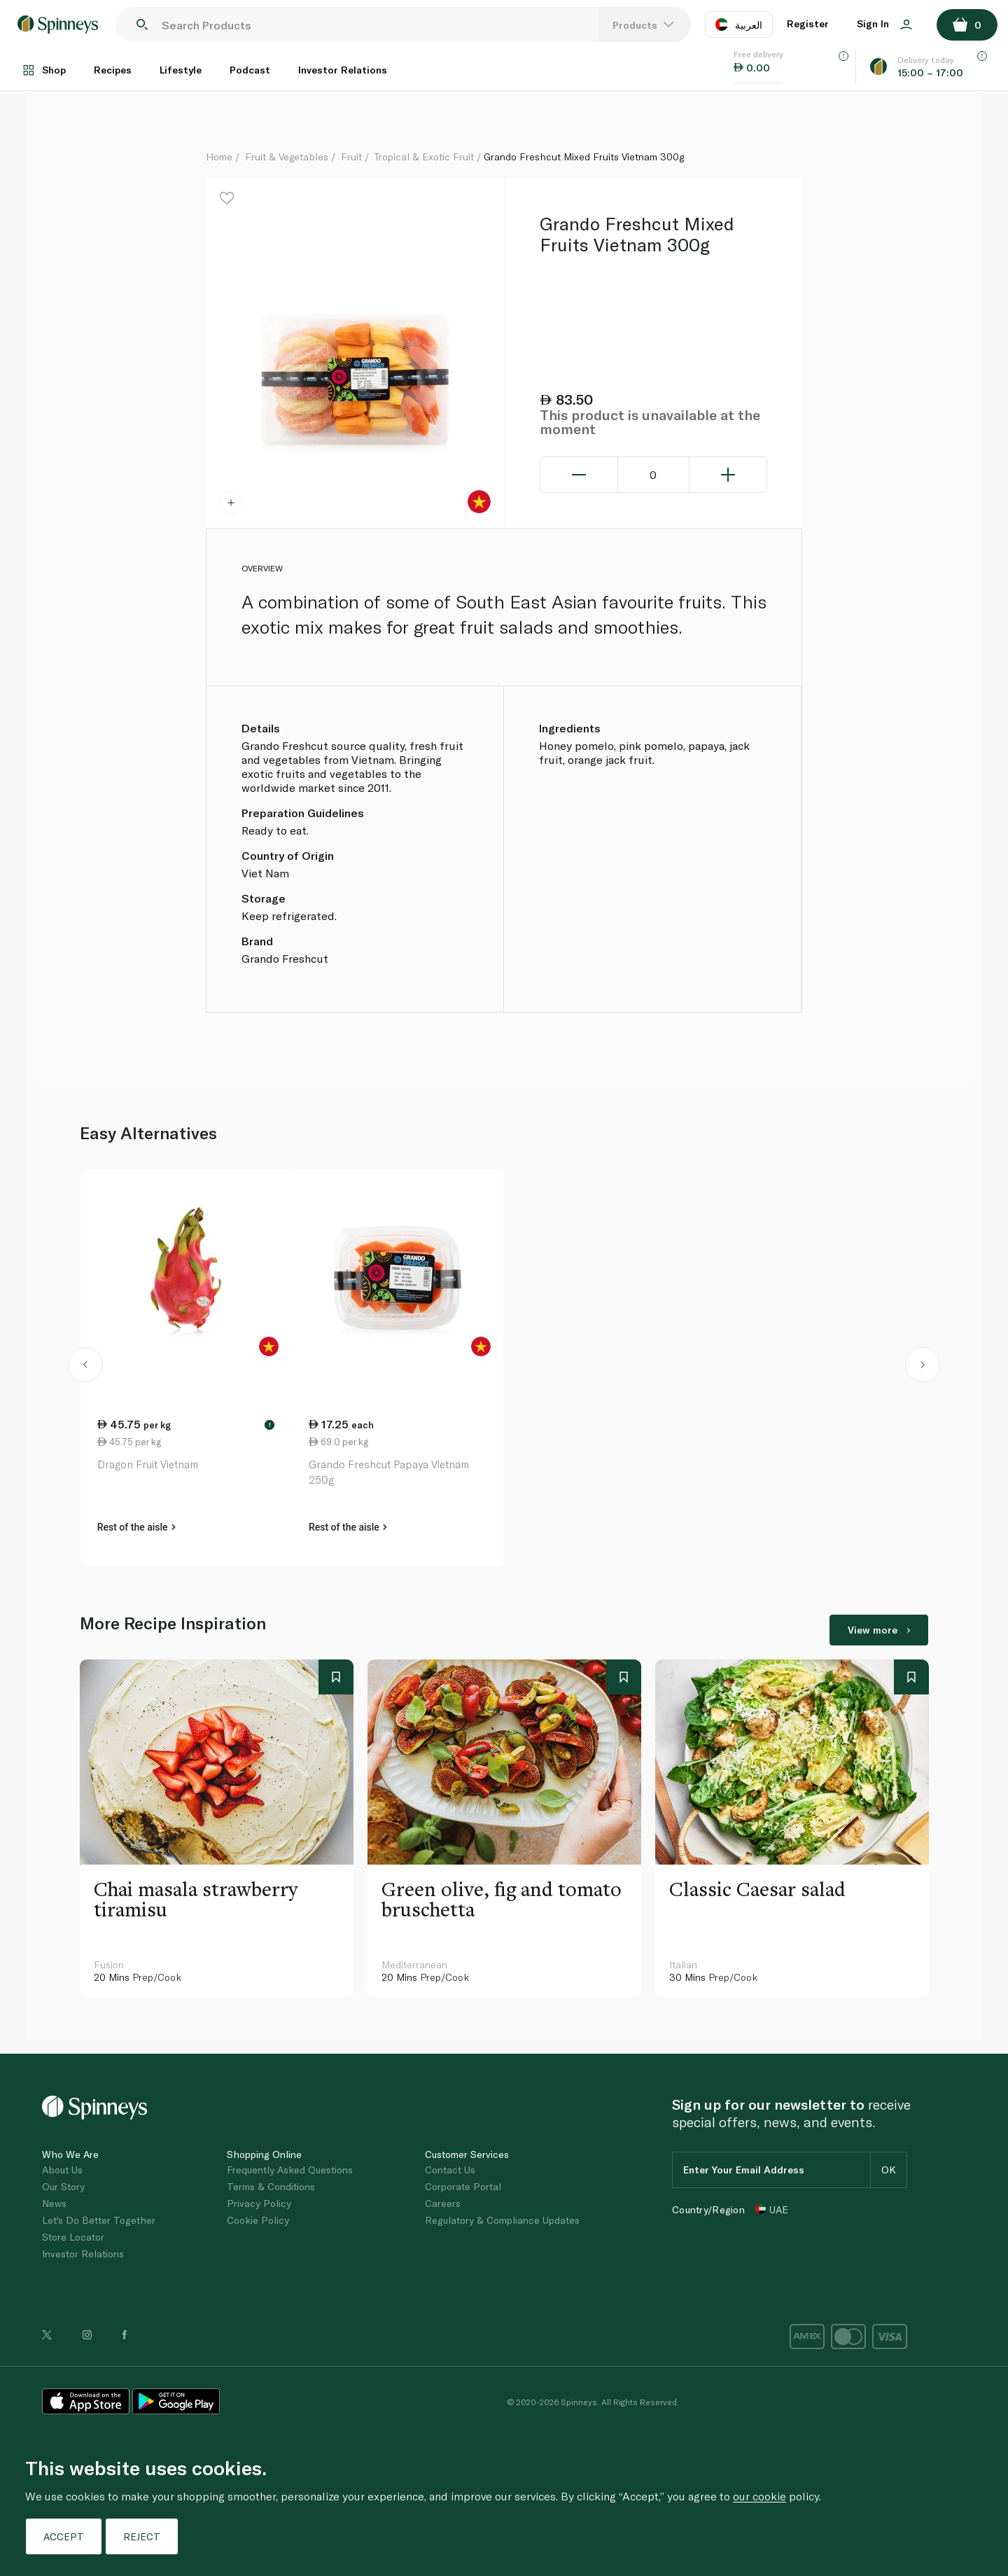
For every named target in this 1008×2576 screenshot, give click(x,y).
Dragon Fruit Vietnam (147, 1464)
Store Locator (73, 2237)
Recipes (113, 70)
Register (808, 23)
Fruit (351, 156)
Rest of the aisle (136, 1527)
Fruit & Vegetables (286, 156)
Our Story (63, 2186)
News (54, 2203)
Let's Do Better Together (98, 2220)
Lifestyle (181, 70)
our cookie (759, 2495)
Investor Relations (342, 70)
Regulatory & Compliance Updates (502, 2220)
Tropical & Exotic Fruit (424, 156)
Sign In (884, 23)
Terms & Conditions (271, 2186)
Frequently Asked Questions (290, 2169)
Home (219, 156)
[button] (85, 1367)
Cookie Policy (258, 2220)
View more (879, 1630)
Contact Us (450, 2169)
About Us (62, 2169)
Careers (443, 2203)
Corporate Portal (463, 2186)
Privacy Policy (259, 2203)
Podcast (250, 70)
